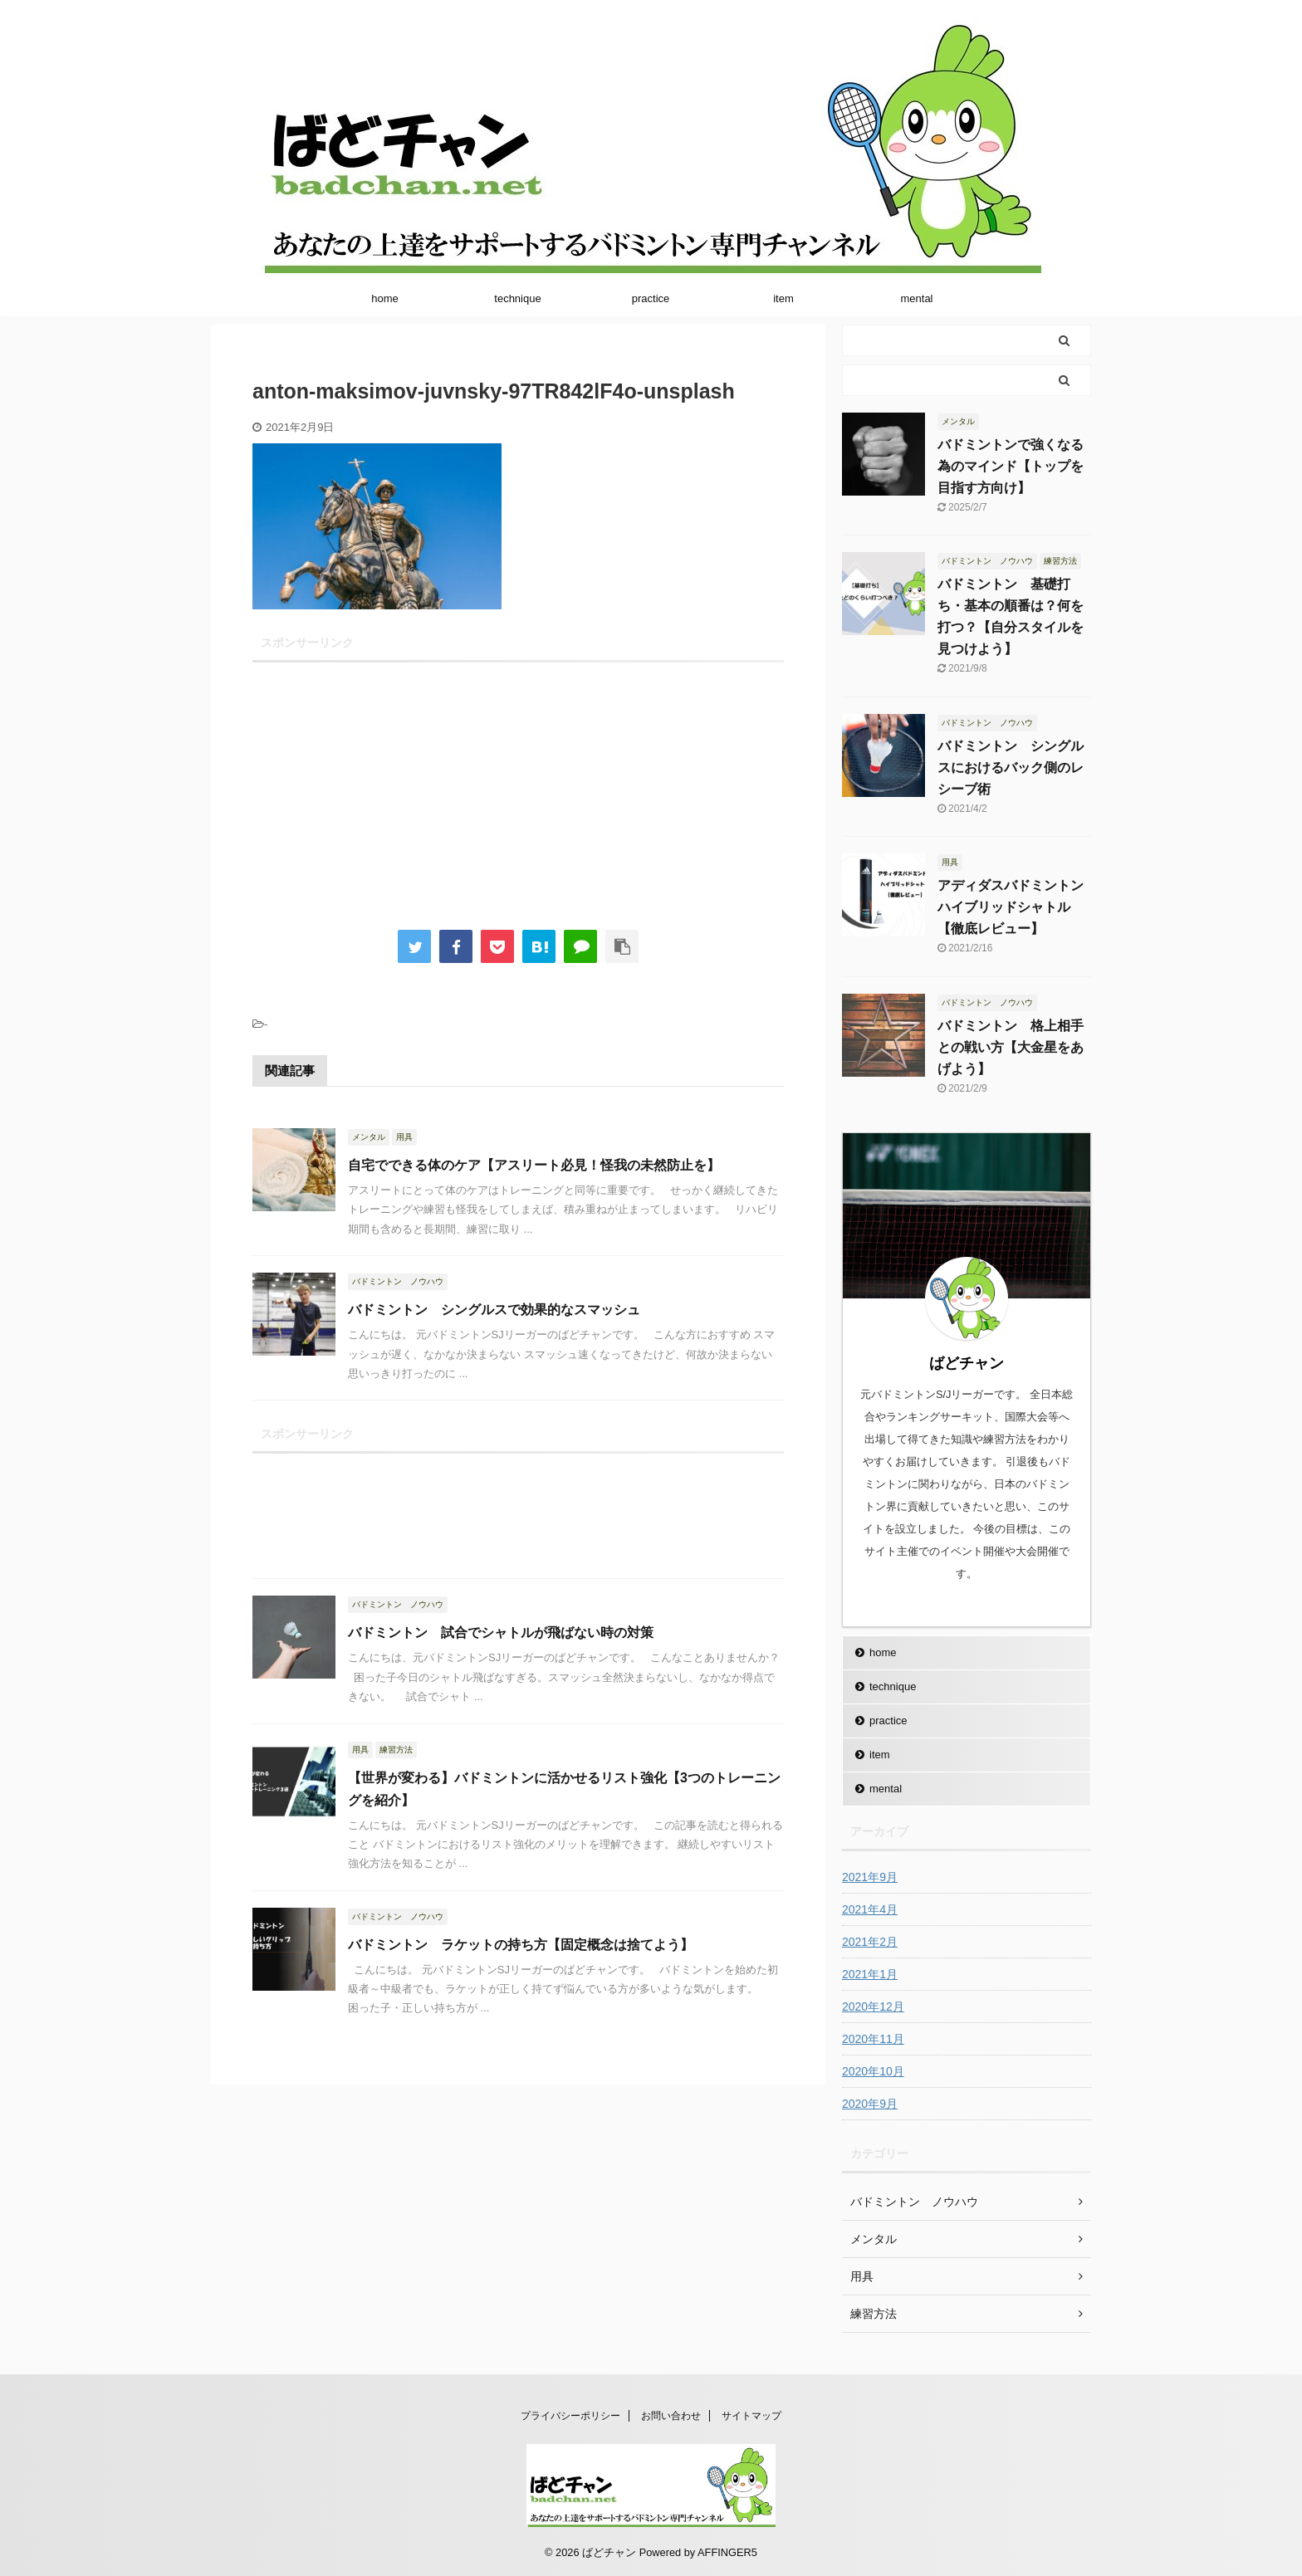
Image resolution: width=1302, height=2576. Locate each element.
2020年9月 (870, 2103)
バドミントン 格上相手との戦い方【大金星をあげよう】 (1010, 1047)
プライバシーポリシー (570, 2416)
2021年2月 (870, 1941)
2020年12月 (873, 2006)
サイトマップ (751, 2416)
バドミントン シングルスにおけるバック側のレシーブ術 (1010, 767)
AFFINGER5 (727, 2552)
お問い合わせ (671, 2416)
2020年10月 (873, 2071)
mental (916, 298)
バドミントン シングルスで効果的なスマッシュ (494, 1310)
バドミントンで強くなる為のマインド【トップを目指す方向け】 (1010, 466)
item (783, 298)
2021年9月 (870, 1877)
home (385, 298)
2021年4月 (870, 1909)
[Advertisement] (518, 784)
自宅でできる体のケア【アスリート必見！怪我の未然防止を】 (534, 1165)
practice (651, 298)
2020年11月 (873, 2039)
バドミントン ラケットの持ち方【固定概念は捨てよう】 (520, 1945)
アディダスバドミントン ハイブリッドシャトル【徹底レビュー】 (1017, 907)
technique (517, 298)
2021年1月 (870, 1974)
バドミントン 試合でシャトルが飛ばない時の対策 (500, 1632)
